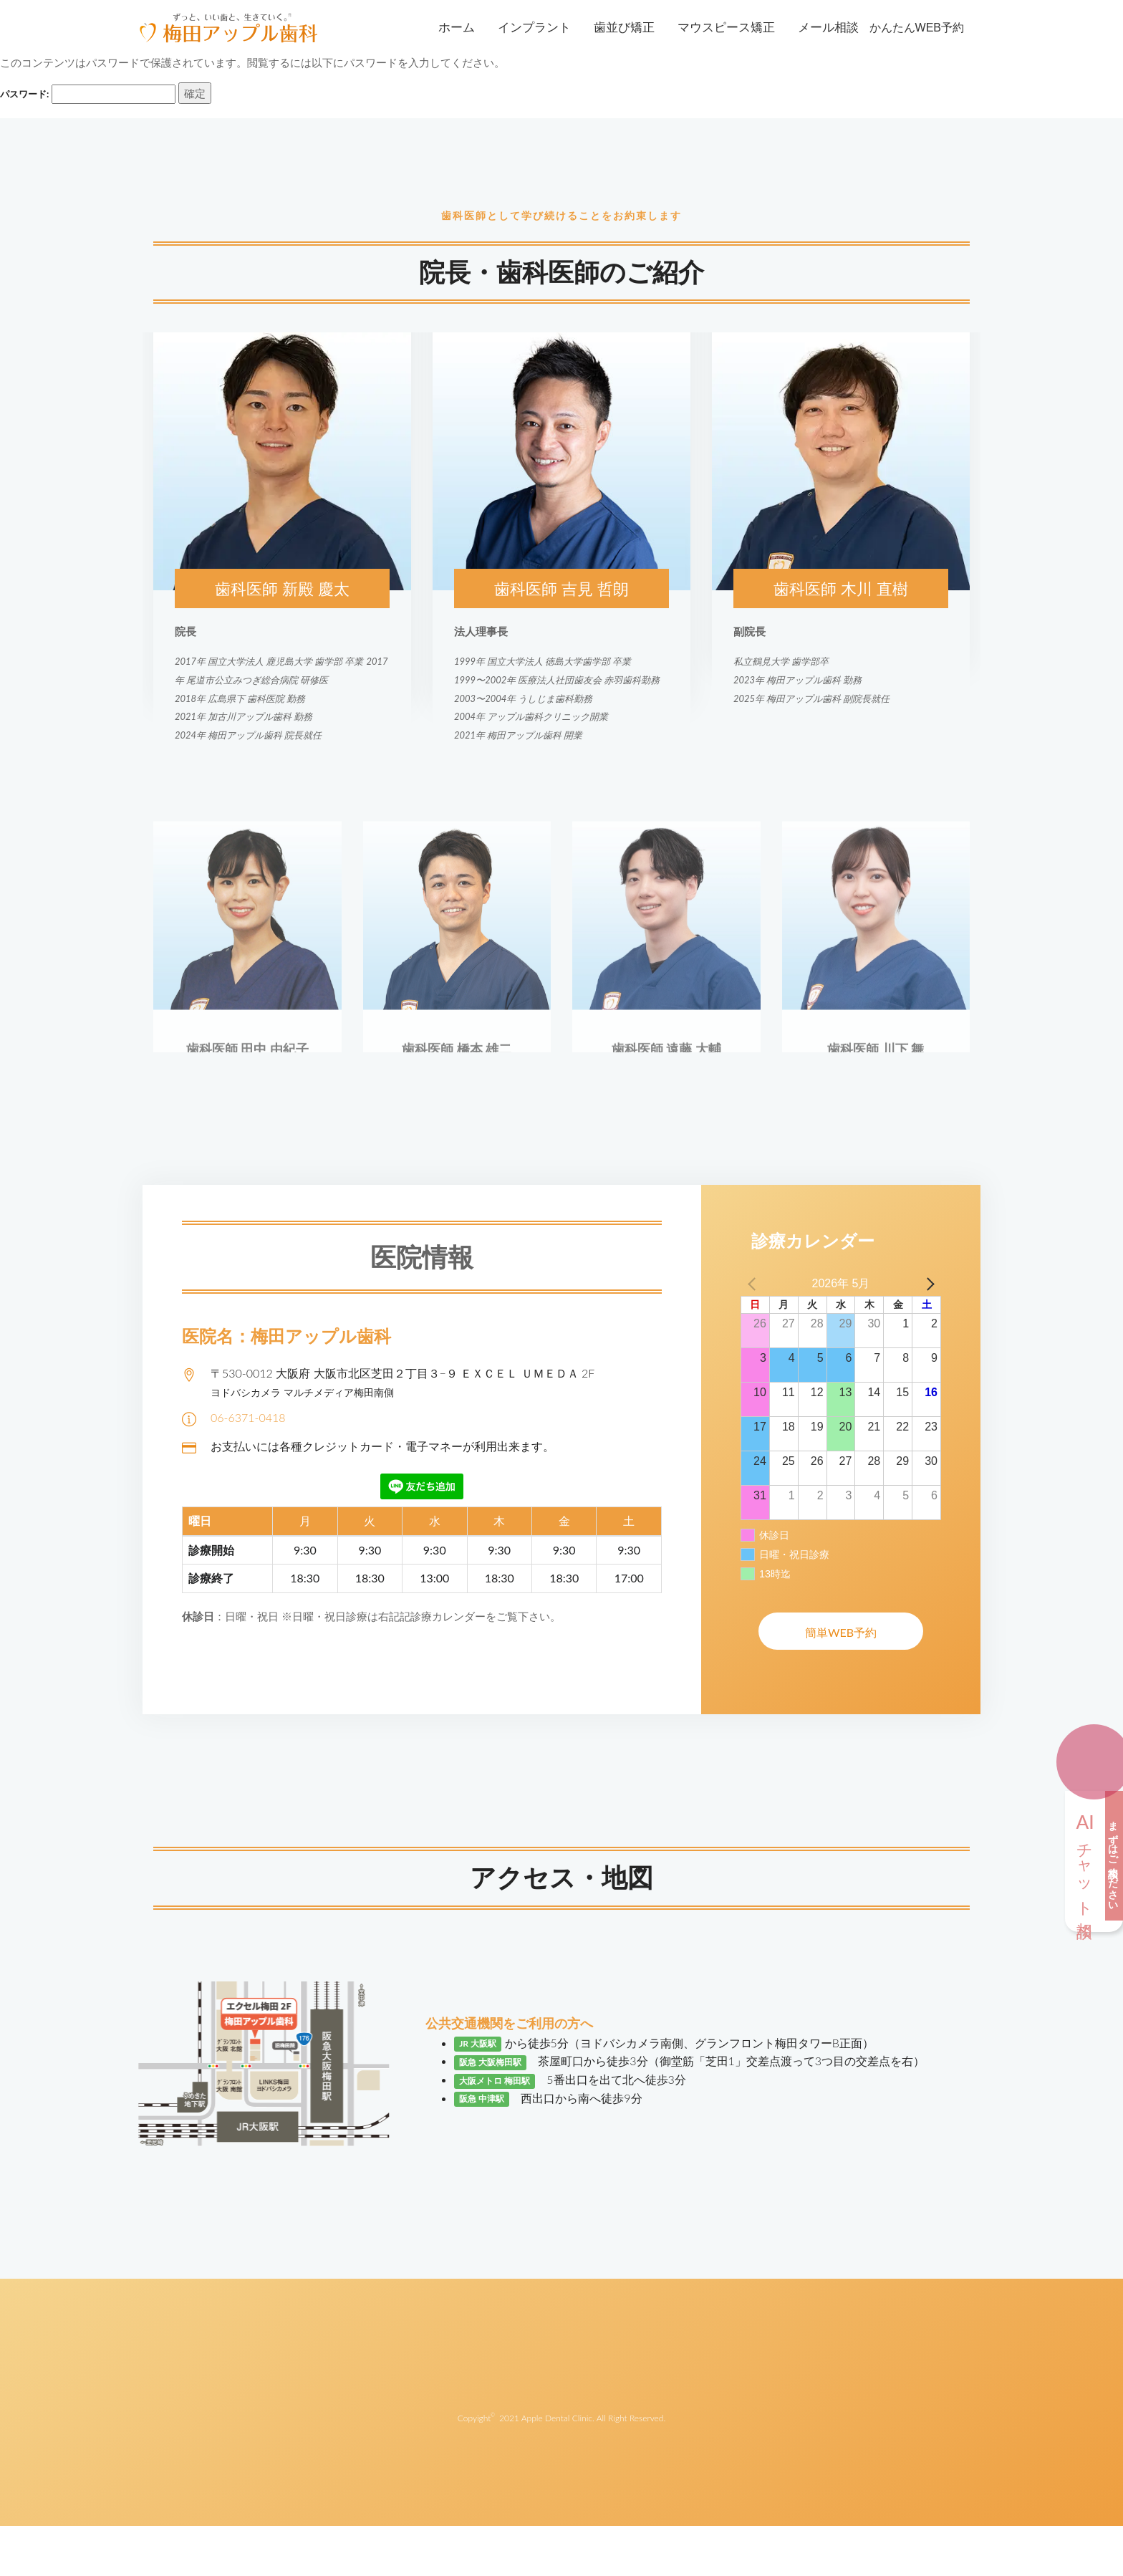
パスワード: (87, 94)
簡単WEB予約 (841, 1632)
